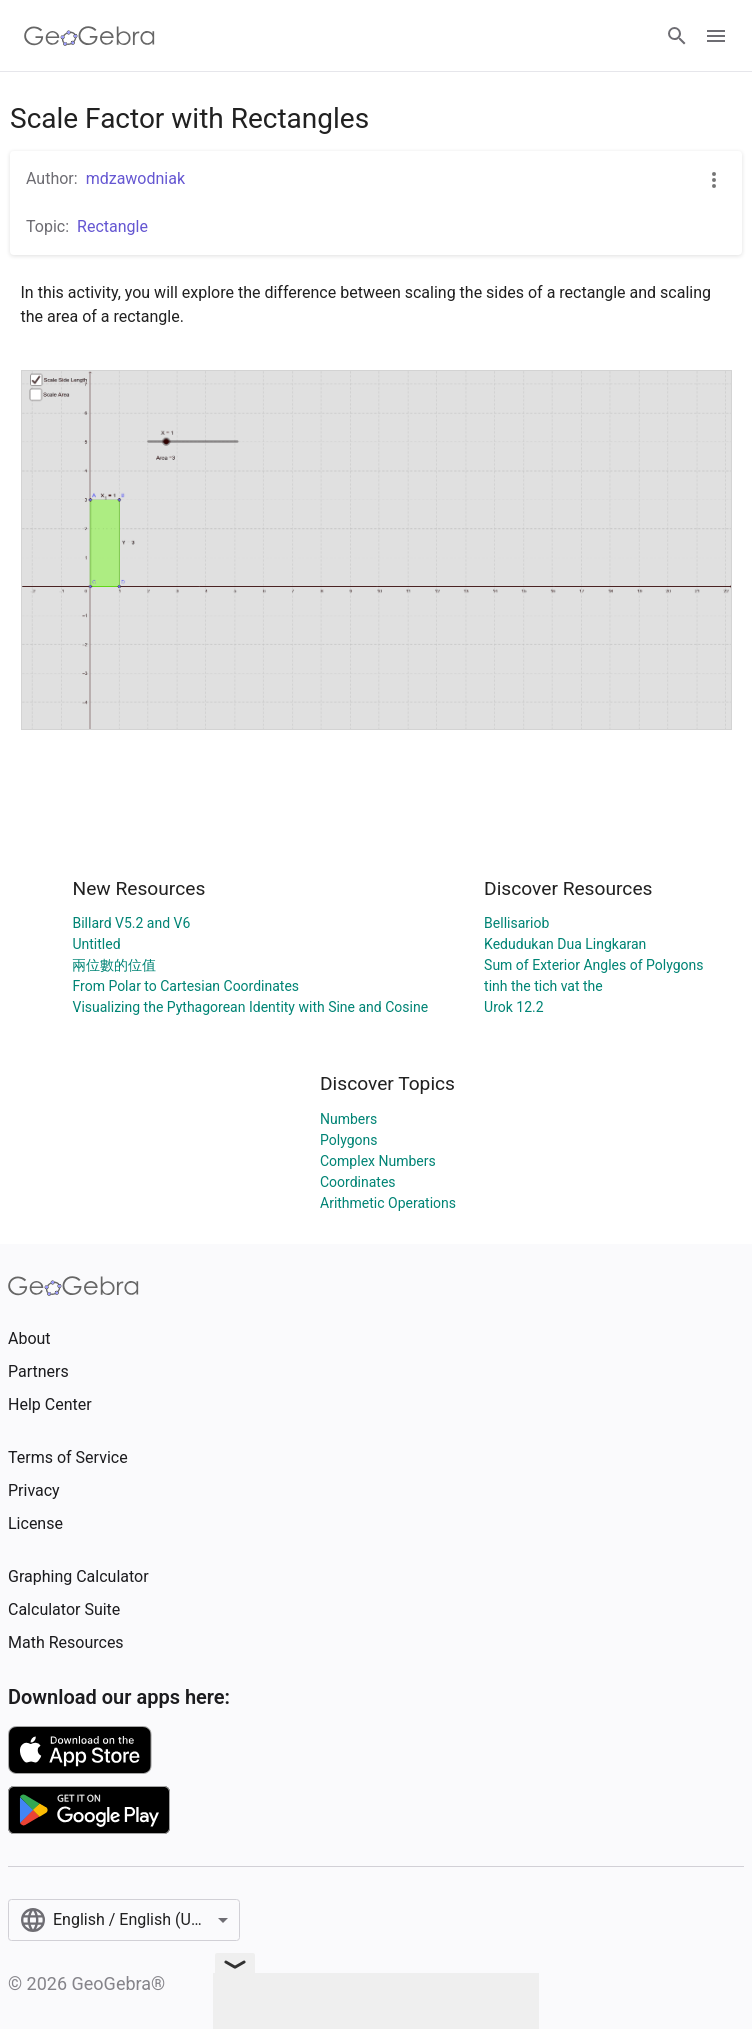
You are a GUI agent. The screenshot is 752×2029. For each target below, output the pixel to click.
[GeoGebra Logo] (89, 36)
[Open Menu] (716, 36)
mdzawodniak (135, 178)
